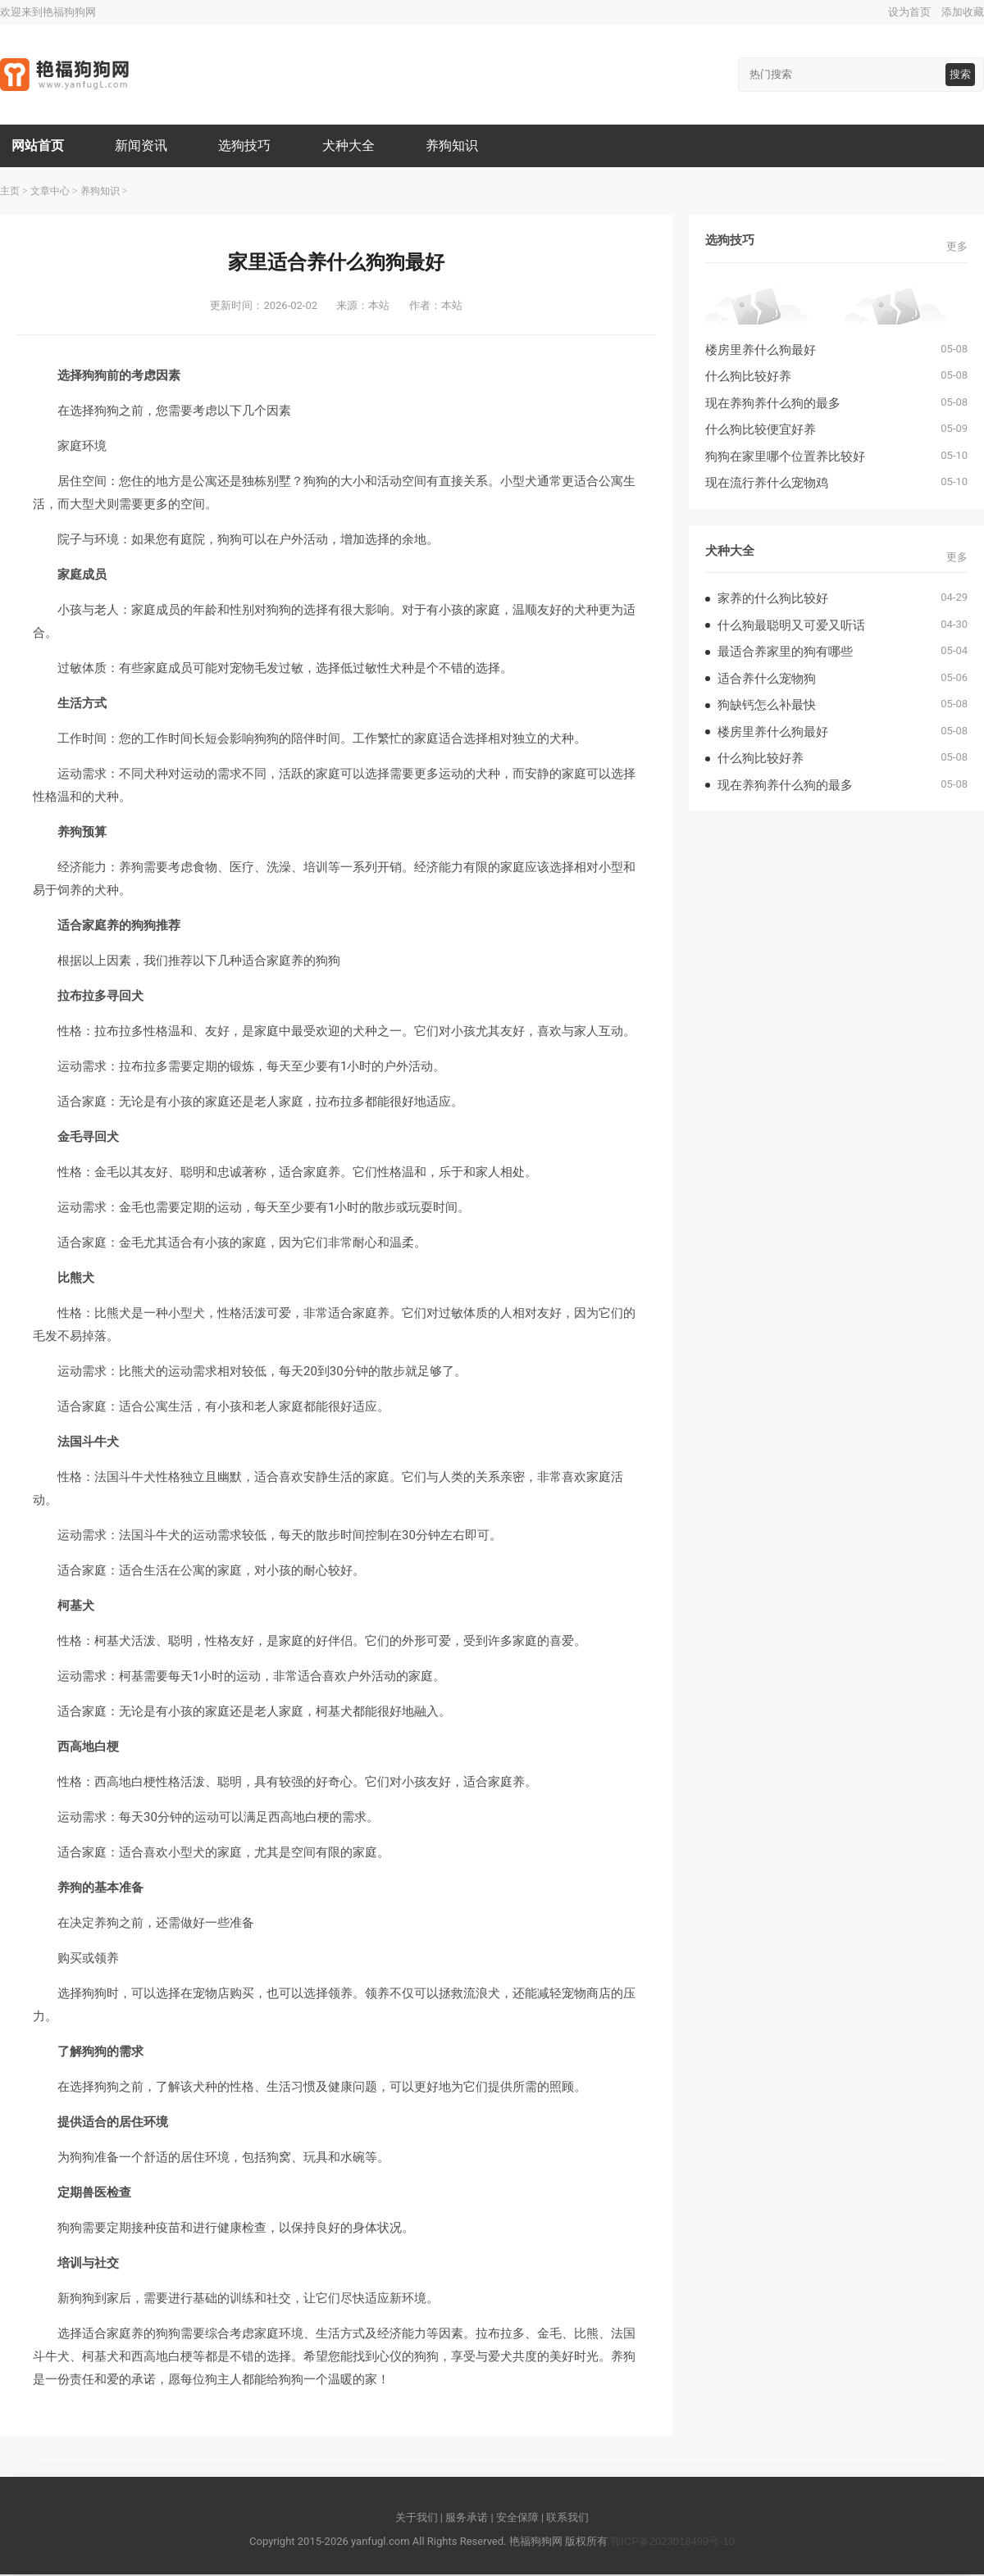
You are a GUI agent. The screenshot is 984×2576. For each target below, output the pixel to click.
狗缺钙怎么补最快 (767, 706)
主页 (10, 192)
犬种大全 (352, 146)
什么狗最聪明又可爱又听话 (791, 627)
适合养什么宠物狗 (767, 680)
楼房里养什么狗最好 (760, 351)
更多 (957, 248)
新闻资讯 (143, 146)
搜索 (960, 74)
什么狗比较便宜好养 (760, 431)
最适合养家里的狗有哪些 (785, 653)
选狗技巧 (247, 146)
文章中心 (50, 192)
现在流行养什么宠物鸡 (766, 484)
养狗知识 (457, 146)
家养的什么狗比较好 (773, 600)
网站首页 (38, 146)
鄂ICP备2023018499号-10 (672, 2543)
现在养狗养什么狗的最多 (772, 404)
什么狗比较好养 (748, 377)
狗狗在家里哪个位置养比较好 (785, 458)
